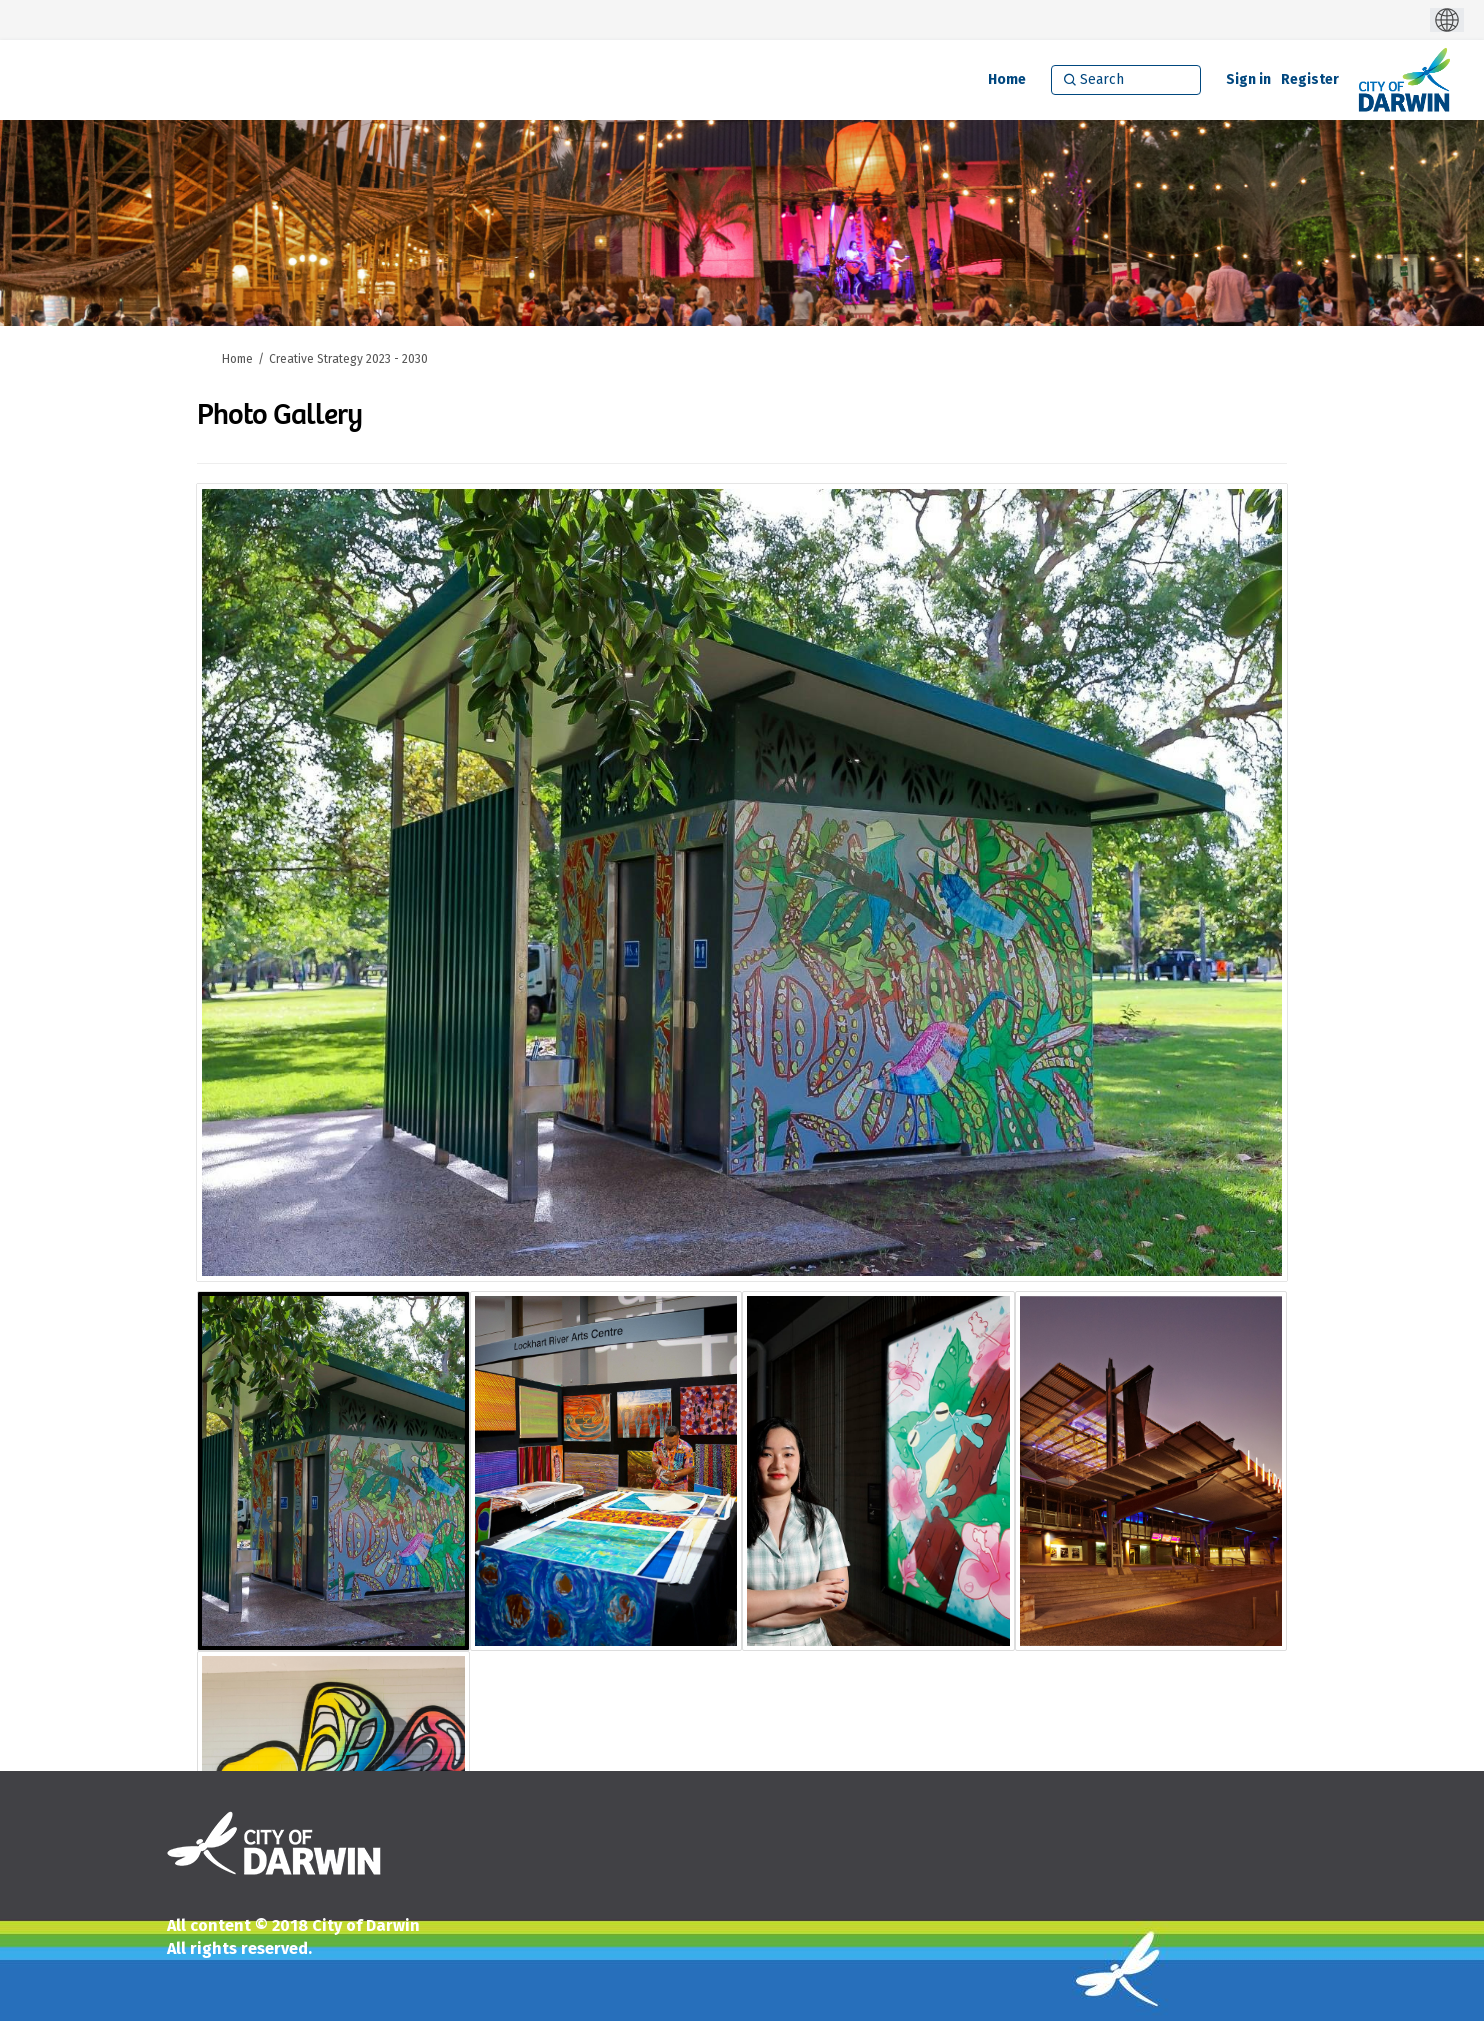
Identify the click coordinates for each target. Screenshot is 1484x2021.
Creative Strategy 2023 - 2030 (348, 359)
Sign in (1248, 79)
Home (237, 359)
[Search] (1126, 80)
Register (1310, 79)
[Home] (1007, 80)
